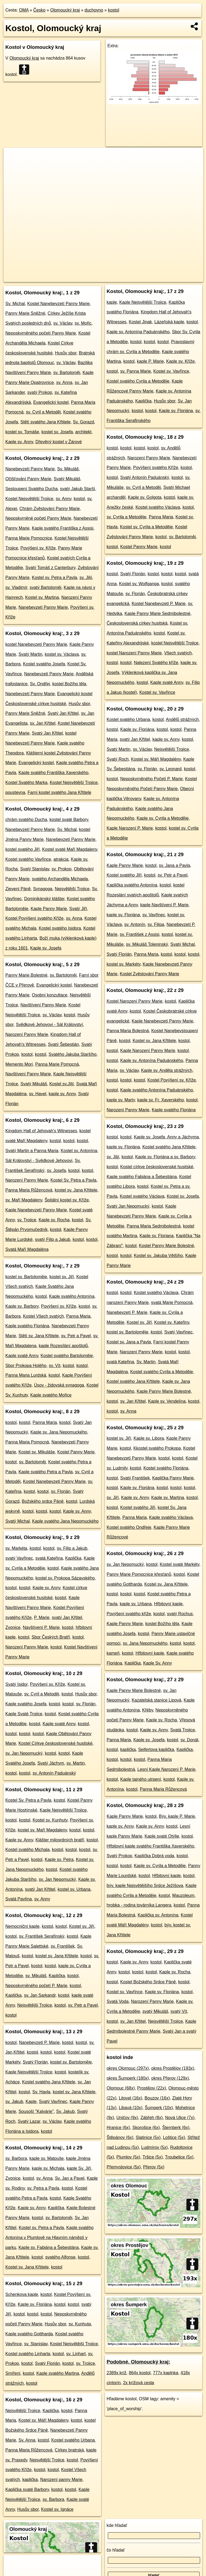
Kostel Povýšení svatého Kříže (34, 918)
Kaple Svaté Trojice (23, 1714)
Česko (39, 10)
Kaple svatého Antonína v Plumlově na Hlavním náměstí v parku (49, 2237)
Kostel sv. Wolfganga (139, 583)
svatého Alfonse (60, 2257)
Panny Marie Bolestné (26, 975)
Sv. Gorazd (83, 422)
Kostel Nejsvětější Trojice (29, 498)
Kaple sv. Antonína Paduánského (138, 331)
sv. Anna (64, 382)
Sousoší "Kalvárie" (36, 2111)
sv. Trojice (26, 1220)
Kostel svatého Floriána (166, 1468)
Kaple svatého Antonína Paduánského (156, 1090)
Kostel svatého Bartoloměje (67, 1355)
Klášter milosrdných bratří (59, 1840)
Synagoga (42, 888)
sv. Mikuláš (35, 1975)
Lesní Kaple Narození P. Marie (166, 1769)
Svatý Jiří (78, 908)
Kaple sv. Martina (167, 1497)
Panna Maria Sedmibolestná (154, 1226)
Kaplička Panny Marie (173, 1478)
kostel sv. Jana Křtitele (76, 1190)
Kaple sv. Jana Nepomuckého (58, 1432)
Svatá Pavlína (18, 1899)
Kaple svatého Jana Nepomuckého (65, 1521)
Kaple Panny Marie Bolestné (164, 1391)
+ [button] (12, 157)
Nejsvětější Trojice (72, 888)
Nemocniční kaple (22, 1926)
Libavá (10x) (130, 2107)
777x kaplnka (165, 2372)
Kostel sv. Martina (42, 597)
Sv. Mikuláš (68, 469)
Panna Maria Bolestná (128, 1030)
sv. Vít (54, 1365)
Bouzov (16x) (157, 2098)
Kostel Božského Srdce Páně (148, 1982)
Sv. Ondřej (40, 683)
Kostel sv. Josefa (183, 1196)
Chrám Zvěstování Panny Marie (49, 508)
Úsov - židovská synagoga (59, 1385)
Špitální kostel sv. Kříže (67, 1200)
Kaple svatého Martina (57, 2373)
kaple (112, 302)
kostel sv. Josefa (57, 432)
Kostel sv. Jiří (81, 1926)
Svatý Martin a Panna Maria (31, 1150)
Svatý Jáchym (50, 1763)
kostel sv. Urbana (74, 1889)
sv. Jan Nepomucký (23, 1753)
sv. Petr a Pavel (76, 1335)
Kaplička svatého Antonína (132, 885)
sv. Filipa (156, 924)
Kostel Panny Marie (76, 1452)
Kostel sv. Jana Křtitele (27, 2267)
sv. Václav (62, 323)
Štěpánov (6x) (120, 2137)
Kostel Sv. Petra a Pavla (73, 1180)
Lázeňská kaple (169, 322)
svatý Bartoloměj (45, 587)
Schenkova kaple (21, 2294)
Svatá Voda (118, 2001)
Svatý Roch (118, 759)
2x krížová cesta (138, 2382)
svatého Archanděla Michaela (60, 879)
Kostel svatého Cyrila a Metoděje (138, 381)
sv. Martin (76, 1763)
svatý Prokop (39, 392)
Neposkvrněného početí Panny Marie (40, 333)
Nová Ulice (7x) (179, 2117)
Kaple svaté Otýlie (162, 1836)
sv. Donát (189, 1740)
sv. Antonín (134, 924)
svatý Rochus (180, 1613)
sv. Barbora (16, 2158)
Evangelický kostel (51, 402)
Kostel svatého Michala (27, 1849)
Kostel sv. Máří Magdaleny (43, 2420)
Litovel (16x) (130, 2098)
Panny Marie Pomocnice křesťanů (139, 1574)
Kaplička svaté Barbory (27, 2489)
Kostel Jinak (140, 322)
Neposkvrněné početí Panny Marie (38, 518)
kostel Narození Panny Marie (134, 653)
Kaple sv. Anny (19, 441)
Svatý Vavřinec (53, 2101)
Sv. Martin (146, 1362)
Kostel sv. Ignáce (57, 2509)
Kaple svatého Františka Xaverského (54, 772)
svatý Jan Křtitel (67, 1617)
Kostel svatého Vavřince (28, 859)
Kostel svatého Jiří (124, 875)
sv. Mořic (83, 323)
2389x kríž (117, 2372)
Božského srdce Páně (43, 1501)
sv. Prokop (61, 869)
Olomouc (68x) (121, 2088)
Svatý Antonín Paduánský (144, 477)
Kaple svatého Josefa (25, 1704)
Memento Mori (19, 1064)
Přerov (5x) (153, 2167)
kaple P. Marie (150, 361)
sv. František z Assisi (139, 934)
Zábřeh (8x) (152, 2117)
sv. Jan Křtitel (43, 723)
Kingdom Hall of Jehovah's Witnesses (41, 1130)
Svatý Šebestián (63, 1044)
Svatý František (135, 1478)
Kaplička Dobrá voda (154, 1855)
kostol (113, 10)
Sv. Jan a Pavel (69, 2178)
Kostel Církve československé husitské (56, 1743)
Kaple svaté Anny (21, 1355)
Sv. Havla (41, 2092)
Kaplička (73, 1558)
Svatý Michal (17, 1521)
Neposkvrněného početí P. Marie (36, 1985)
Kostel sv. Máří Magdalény (156, 759)
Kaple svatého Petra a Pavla (46, 1472)
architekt (83, 432)
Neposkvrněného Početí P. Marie (151, 778)
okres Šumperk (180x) (128, 2078)
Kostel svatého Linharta (27, 2353)
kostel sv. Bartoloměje (26, 1276)
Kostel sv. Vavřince (171, 371)
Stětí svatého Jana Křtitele (45, 422)
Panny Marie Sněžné (25, 313)
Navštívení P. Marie (41, 1627)
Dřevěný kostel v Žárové (58, 441)
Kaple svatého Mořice (51, 1395)
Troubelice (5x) (179, 2157)
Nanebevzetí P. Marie (39, 2042)
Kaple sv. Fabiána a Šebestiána (49, 2247)
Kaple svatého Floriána (27, 1326)
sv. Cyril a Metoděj (43, 412)
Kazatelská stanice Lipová (156, 1700)
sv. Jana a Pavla (174, 865)
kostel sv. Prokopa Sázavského (65, 1578)
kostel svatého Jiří (22, 849)
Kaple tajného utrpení (140, 1779)
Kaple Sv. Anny (157, 1663)
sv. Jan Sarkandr (40, 1995)
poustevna (15, 792)
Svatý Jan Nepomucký (128, 1206)
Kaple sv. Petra (59, 1859)
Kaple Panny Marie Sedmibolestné (157, 613)
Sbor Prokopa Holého (25, 1365)
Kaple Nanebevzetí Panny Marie (36, 1210)
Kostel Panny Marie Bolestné (166, 1245)
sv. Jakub (14, 2101)
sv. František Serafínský (42, 1936)
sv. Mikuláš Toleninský (147, 944)
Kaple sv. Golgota (144, 497)
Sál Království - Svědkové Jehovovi (38, 1160)
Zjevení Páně (18, 888)
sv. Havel (37, 1093)
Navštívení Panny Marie (43, 1005)
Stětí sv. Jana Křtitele (39, 1335)
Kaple (30, 2101)
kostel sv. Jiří (61, 1276)
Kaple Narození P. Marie (130, 828)
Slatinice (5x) (148, 2137)
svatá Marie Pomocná (172, 1302)
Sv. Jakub (65, 2111)
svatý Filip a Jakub (52, 1239)
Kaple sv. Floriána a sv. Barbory (165, 1157)
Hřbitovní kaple (168, 1604)
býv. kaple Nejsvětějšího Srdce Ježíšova (145, 1885)
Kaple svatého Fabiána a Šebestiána (142, 1176)
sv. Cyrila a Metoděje (126, 517)
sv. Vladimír (16, 587)
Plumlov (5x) (128, 2157)
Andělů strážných (182, 719)
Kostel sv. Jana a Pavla (129, 1342)
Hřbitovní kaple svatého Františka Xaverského (150, 1846)
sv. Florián (61, 1491)
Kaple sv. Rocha (54, 1220)
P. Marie (42, 1617)
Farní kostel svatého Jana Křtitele (59, 792)
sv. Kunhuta (80, 2324)
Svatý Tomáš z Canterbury (50, 567)
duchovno (93, 10)
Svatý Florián (35, 2062)
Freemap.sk (119, 277)
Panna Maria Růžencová (28, 1190)
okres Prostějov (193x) (172, 2068)
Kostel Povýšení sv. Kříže (172, 1080)
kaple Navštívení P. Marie (164, 905)
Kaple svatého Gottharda (29, 2334)
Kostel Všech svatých (43, 1316)
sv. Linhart (76, 2353)
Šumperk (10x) (159, 2107)
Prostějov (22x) (151, 2088)
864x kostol (139, 2372)
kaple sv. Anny (62, 1093)
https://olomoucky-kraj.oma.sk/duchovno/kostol (169, 277)
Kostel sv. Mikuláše (37, 1452)
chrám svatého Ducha (26, 819)
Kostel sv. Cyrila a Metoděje (146, 527)
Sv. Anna (27, 2440)
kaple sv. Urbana (136, 1604)
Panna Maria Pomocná (27, 1442)
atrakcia (60, 859)
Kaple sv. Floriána (35, 2304)
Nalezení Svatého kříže (156, 662)
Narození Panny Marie (26, 1034)
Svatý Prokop (119, 1855)
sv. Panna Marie (135, 371)
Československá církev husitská (137, 623)
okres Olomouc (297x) (128, 2068)
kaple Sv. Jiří (79, 2168)
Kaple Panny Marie (49, 908)
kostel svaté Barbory (69, 819)
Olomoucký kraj (65, 10)
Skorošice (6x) (146, 2127)
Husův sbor (65, 353)
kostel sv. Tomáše (22, 432)
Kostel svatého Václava (157, 507)
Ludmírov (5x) (154, 2147)
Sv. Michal (15, 303)
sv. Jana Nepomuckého (145, 1643)
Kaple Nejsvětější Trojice (63, 1810)
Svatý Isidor (16, 1684)
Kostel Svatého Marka (26, 782)
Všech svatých (178, 653)
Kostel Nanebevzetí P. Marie (159, 603)
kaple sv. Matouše (47, 2158)
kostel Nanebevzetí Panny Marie (36, 644)
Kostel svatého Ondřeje (129, 1527)
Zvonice (12, 1627)
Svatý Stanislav (34, 869)
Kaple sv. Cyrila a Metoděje (163, 818)
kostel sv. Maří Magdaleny (42, 1830)
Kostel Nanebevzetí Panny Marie (58, 303)
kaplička (30, 2479)
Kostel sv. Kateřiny (171, 1322)
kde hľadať (117, 2525)
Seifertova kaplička (156, 1749)
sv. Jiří (113, 1497)
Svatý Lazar (29, 2121)
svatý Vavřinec (19, 1558)
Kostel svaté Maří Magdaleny (69, 849)
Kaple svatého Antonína (71, 1296)
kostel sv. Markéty (124, 964)
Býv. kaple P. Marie (177, 1816)
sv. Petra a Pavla (43, 2188)
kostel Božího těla (69, 683)
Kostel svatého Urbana (73, 2440)
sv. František (63, 1946)
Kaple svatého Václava (171, 1517)
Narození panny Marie (61, 2479)
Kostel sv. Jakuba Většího (158, 1255)
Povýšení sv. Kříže (38, 548)
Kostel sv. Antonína (79, 1150)
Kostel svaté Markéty (179, 1564)
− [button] (12, 165)
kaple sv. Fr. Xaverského (160, 1100)
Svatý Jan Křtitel (63, 713)
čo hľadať (116, 2550)
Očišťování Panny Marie (28, 479)
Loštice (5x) (174, 2137)
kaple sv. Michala (48, 2168)
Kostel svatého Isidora (60, 928)
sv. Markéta (16, 1548)
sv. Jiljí (85, 577)
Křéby (147, 1710)
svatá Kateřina (49, 1558)
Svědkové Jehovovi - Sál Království (49, 1024)
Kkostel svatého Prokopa (157, 1448)
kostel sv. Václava (62, 654)
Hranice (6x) (118, 2127)
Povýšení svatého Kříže (155, 467)
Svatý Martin (30, 654)
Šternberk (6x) (175, 2127)
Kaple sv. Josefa (45, 948)
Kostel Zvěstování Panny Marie (149, 974)
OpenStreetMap (91, 277)
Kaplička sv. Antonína (158, 1915)
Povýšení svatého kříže (129, 1613)
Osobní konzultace (50, 995)
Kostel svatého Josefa (44, 664)
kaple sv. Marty (121, 1100)
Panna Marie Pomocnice (28, 538)
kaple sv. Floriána (123, 915)
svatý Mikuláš (155, 2011)
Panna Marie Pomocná (57, 1064)
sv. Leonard (170, 769)
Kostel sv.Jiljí (61, 1084)
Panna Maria (78, 1316)
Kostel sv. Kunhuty (49, 1820)
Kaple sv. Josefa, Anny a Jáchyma (166, 1137)
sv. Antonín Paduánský (54, 1773)
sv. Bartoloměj (66, 372)
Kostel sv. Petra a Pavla (54, 577)
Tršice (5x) (153, 2157)
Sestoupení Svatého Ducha (31, 488)
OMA (24, 10)
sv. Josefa (56, 1170)
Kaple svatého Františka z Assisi (62, 528)
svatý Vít (179, 2011)
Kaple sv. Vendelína (167, 1401)
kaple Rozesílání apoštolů (63, 1345)
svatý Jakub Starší (77, 488)
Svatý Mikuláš (67, 479)
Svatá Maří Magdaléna (27, 1249)
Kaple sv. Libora (149, 1438)
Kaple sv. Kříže (180, 361)
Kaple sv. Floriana (156, 1235)
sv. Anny (63, 498)
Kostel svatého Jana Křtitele (48, 2082)
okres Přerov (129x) (170, 2078)
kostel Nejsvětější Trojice (174, 643)
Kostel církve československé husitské (156, 1166)
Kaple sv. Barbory (22, 1306)
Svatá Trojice (182, 1730)
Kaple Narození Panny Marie (147, 1050)
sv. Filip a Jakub (72, 1548)
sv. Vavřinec (153, 915)
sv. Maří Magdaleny (23, 1200)
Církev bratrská (69, 2450)
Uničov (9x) (127, 2117)
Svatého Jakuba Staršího (73, 1054)
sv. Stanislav (35, 2344)
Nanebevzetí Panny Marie (30, 469)
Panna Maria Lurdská (25, 1375)
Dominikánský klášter (44, 898)
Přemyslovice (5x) (124, 2167)
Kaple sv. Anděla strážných (166, 1070)
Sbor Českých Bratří (51, 1637)
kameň (113, 1653)
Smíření (12, 2373)
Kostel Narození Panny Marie (135, 1001)
